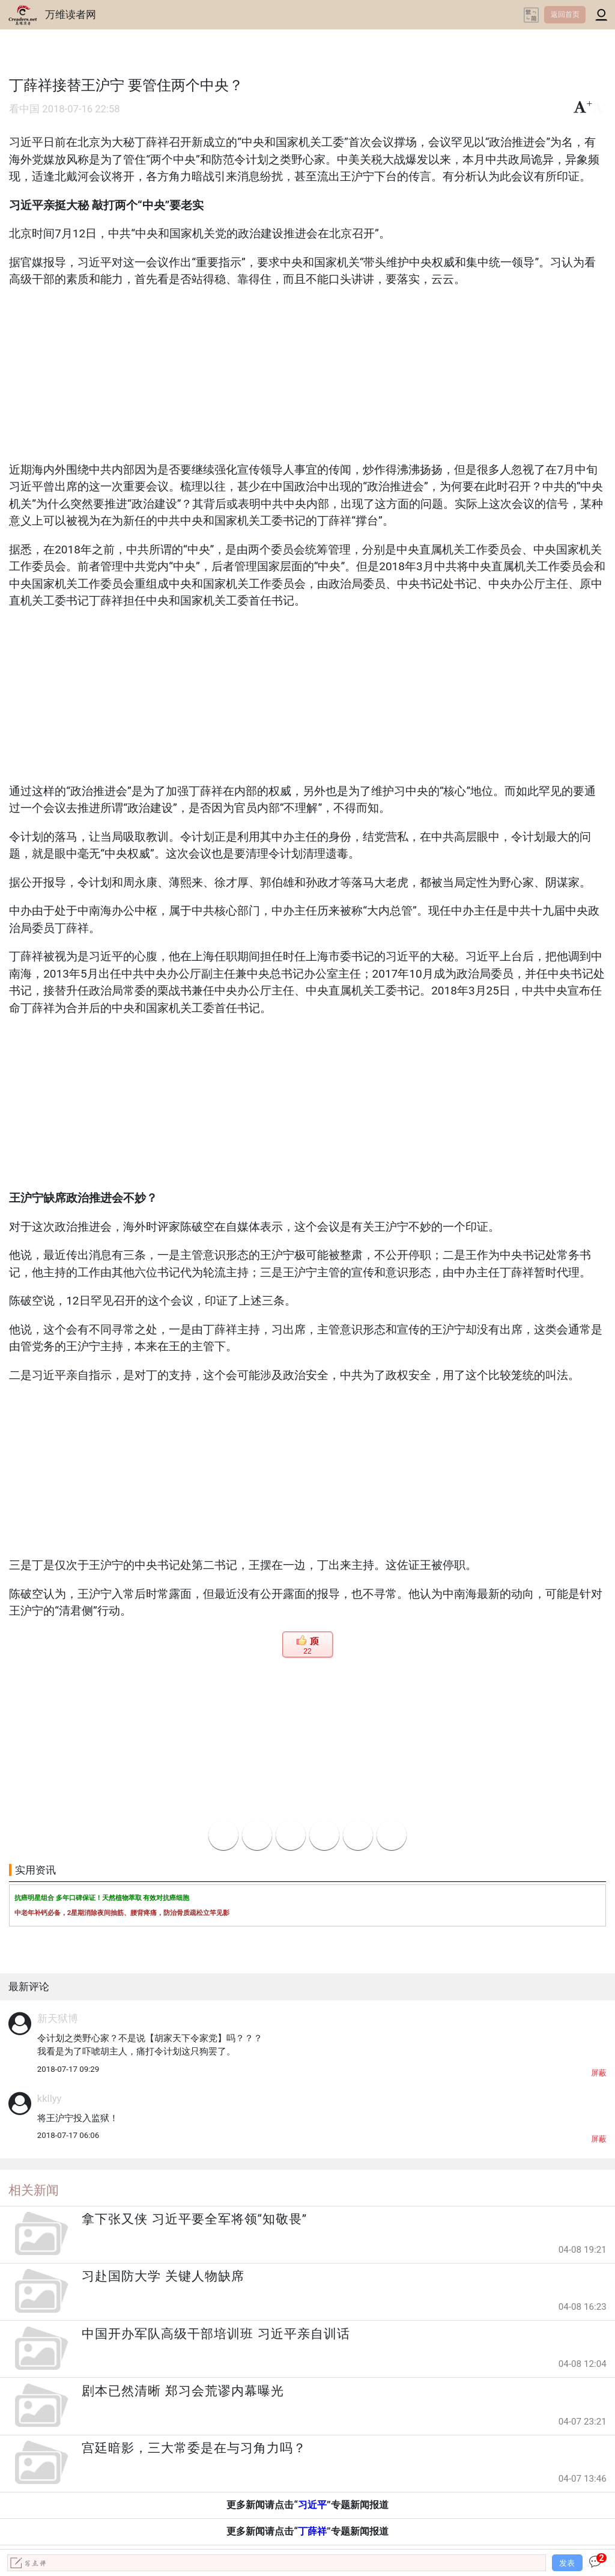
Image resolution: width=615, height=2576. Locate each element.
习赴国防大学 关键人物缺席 (163, 2276)
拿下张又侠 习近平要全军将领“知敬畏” (194, 2219)
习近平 (312, 2505)
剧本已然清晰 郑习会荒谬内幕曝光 (182, 2391)
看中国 (24, 109)
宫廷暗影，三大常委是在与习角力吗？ (194, 2448)
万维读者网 (70, 14)
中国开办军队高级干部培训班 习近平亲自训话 (216, 2334)
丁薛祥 (312, 2531)
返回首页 (565, 14)
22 (307, 1651)
